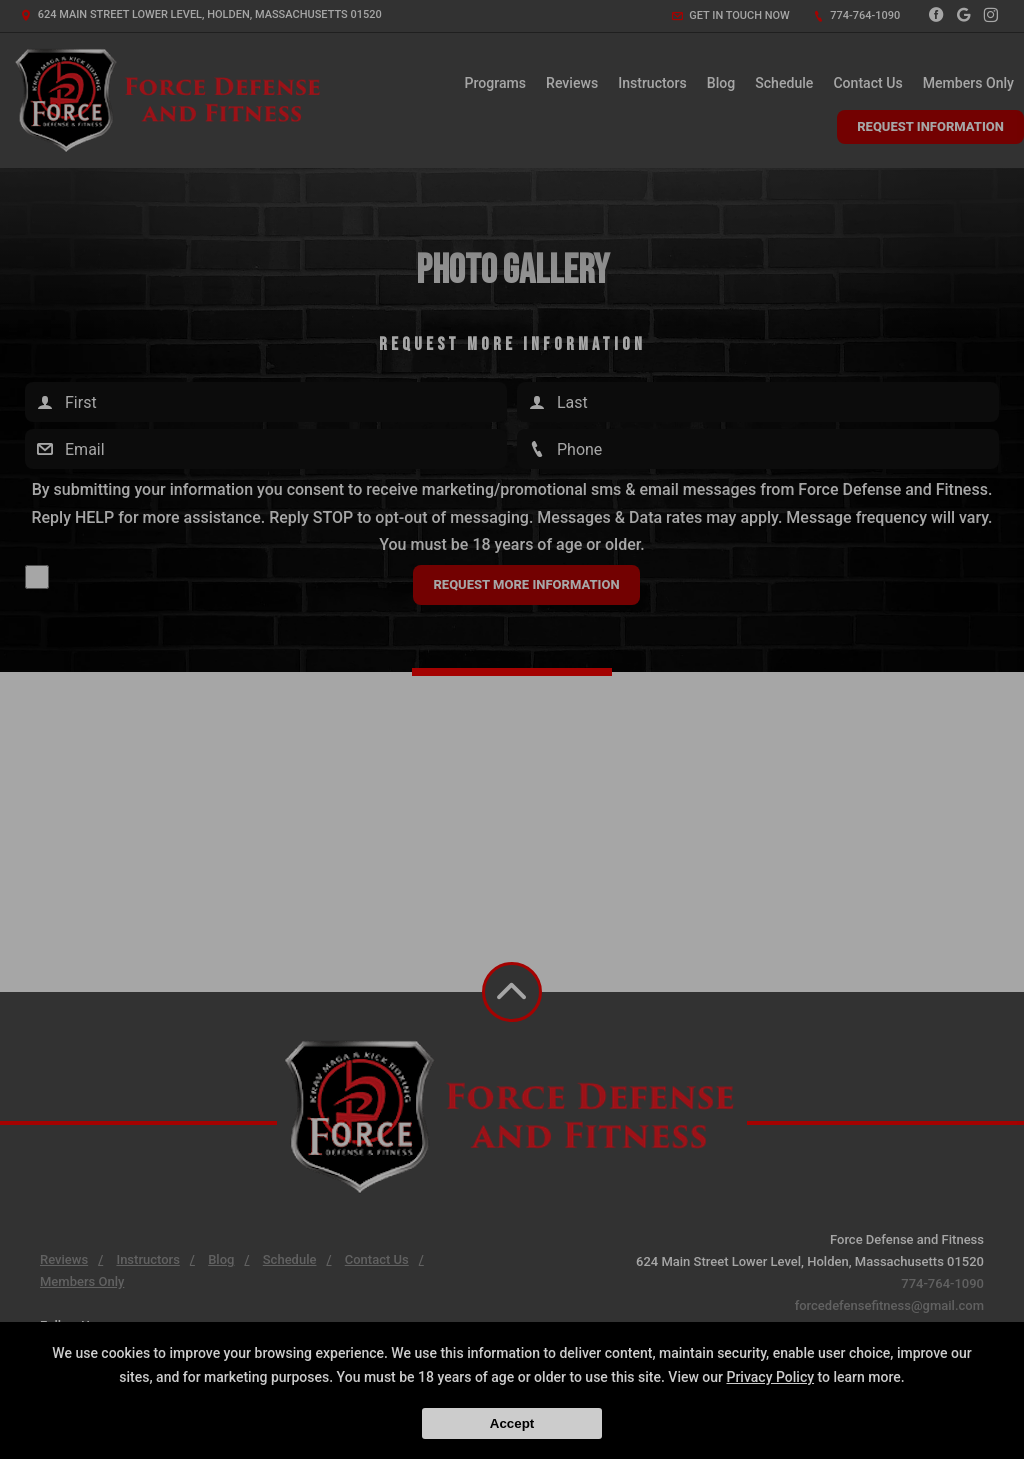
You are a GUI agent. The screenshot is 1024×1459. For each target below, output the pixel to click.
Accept (512, 1423)
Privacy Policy (770, 1377)
